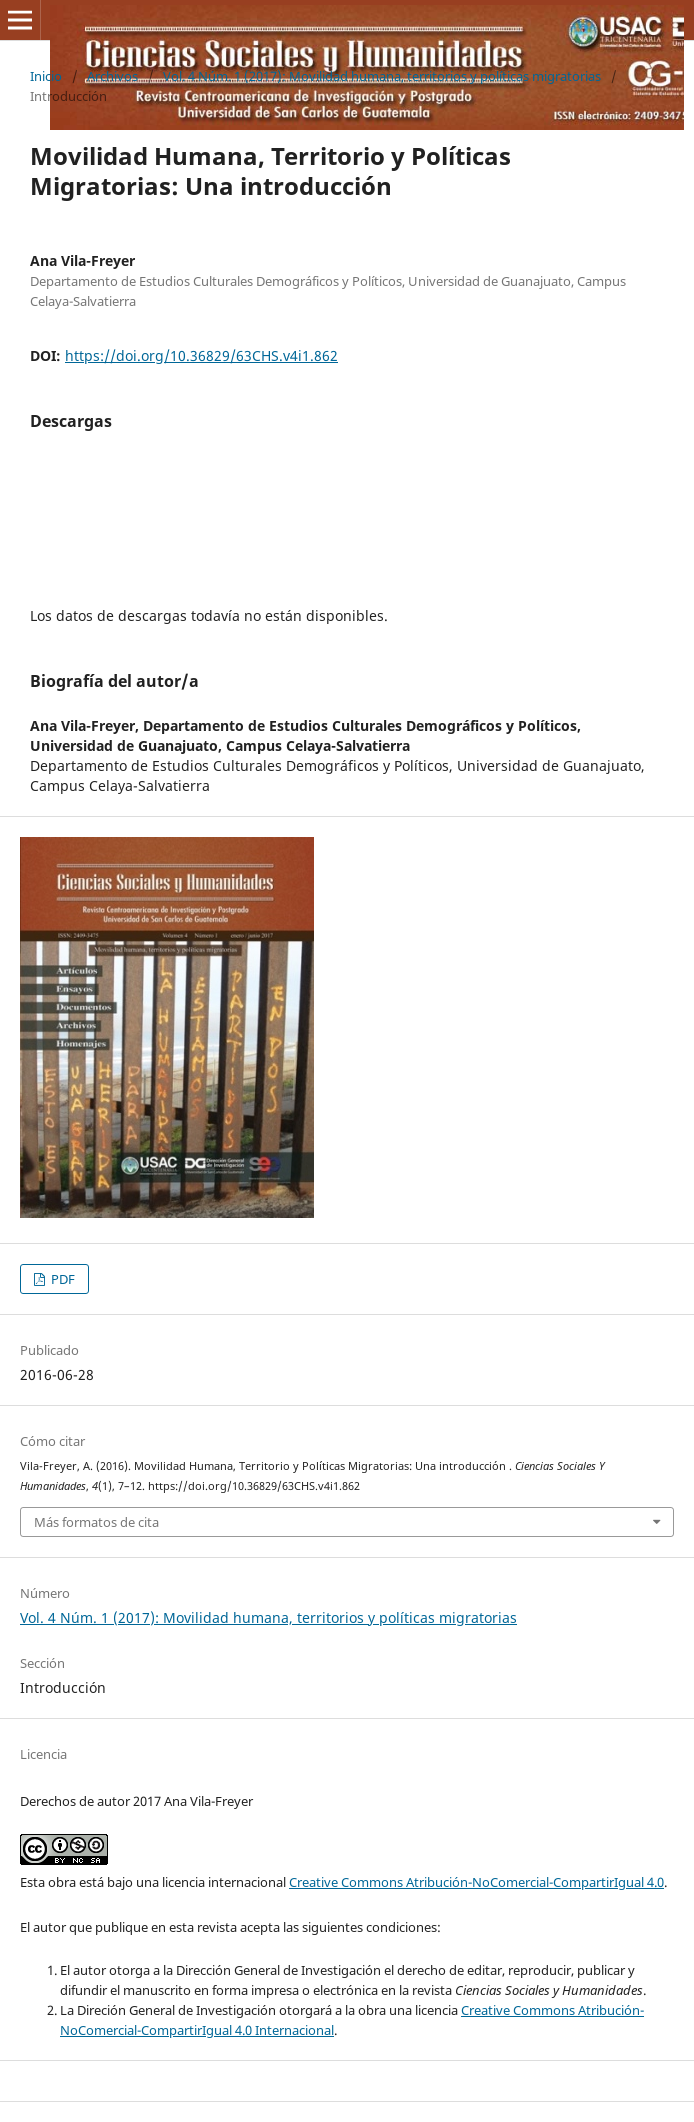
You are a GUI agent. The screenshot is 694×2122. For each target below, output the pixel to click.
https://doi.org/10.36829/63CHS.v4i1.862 (201, 355)
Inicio (46, 76)
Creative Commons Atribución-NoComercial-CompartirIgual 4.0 (476, 1882)
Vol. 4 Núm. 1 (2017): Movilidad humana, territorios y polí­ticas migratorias (382, 76)
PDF (61, 1279)
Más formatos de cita (96, 1522)
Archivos (112, 76)
